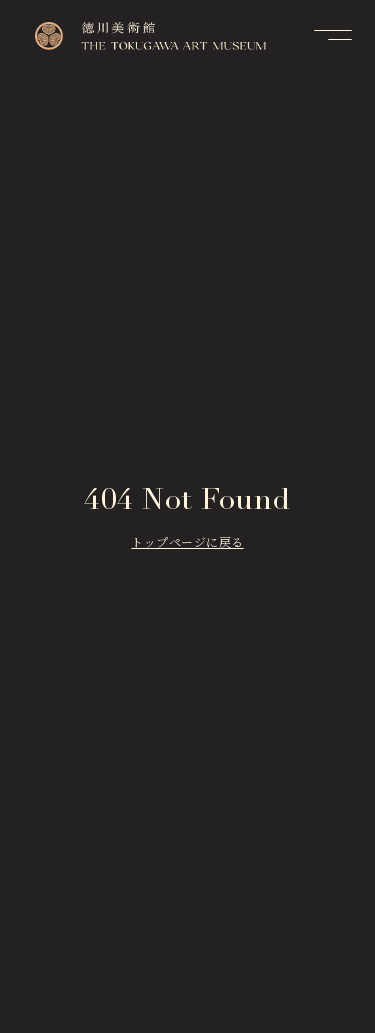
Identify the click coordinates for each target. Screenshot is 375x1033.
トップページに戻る (187, 544)
